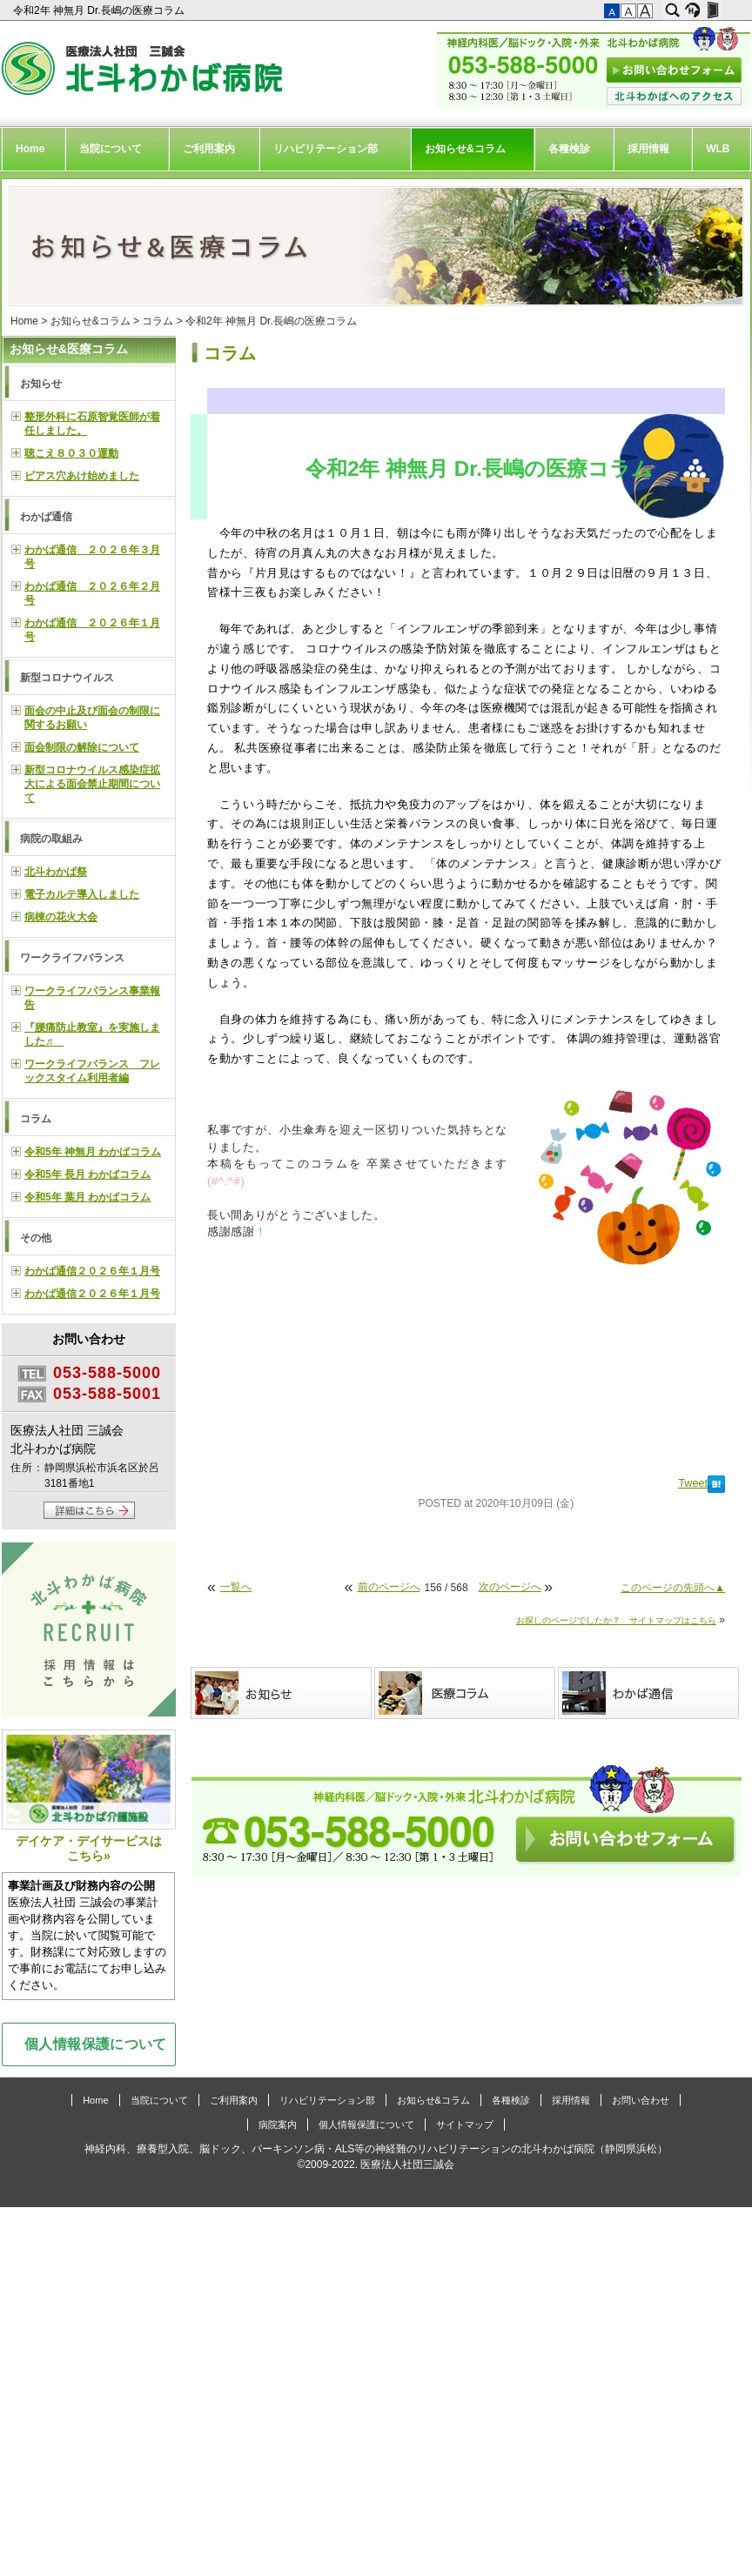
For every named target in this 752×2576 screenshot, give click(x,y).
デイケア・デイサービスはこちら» (89, 1796)
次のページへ (510, 1587)
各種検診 (569, 149)
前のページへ (389, 1587)
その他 (35, 1238)
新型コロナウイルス (67, 678)
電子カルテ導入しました (81, 894)
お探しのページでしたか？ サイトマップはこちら (616, 1620)
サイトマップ (465, 2124)
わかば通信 (46, 517)
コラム (157, 321)
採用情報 (648, 149)
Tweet (693, 1483)
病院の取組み (51, 839)
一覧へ (236, 1587)
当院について (110, 149)
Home (30, 149)
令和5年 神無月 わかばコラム (92, 1152)
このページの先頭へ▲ (673, 1588)
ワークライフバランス (72, 958)
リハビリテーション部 (325, 149)
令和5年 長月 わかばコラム (87, 1174)
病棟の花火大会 (60, 917)
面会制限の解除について (81, 747)
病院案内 (277, 2124)
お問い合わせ (640, 2100)
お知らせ (41, 384)
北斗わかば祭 (55, 872)
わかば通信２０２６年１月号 (92, 1271)
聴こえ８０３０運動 (71, 453)
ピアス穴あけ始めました (81, 476)
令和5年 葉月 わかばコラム (87, 1197)
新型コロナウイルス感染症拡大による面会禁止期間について (92, 784)
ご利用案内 (209, 149)
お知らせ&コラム (465, 149)
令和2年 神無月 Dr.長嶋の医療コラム (100, 10)
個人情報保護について (95, 2043)
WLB (717, 149)
